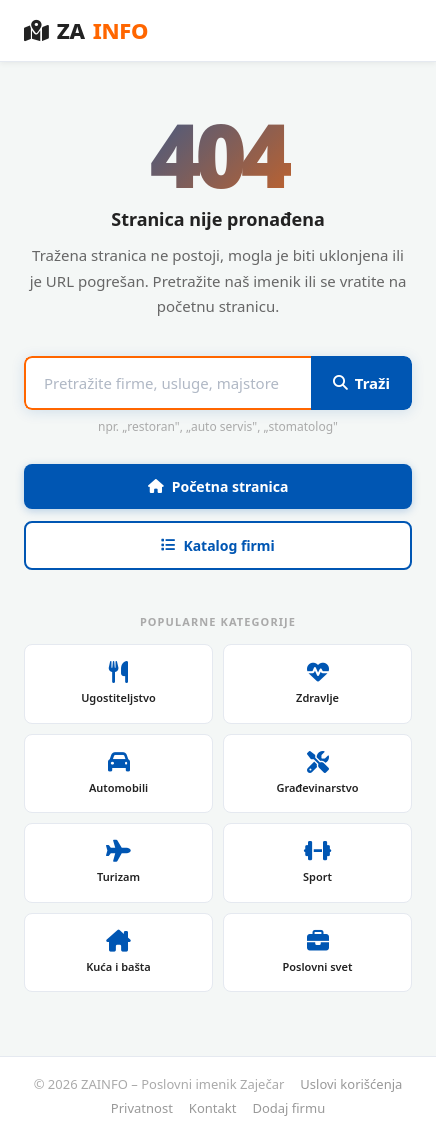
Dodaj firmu (288, 1108)
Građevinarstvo (317, 773)
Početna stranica (218, 486)
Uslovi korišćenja (351, 1084)
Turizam (118, 862)
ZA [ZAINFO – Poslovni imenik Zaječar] (86, 30)
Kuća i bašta (118, 952)
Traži (361, 383)
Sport (317, 862)
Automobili (118, 773)
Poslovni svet (317, 952)
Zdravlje (317, 683)
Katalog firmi (217, 545)
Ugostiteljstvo (118, 683)
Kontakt (213, 1108)
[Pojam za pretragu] (167, 383)
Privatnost (142, 1108)
